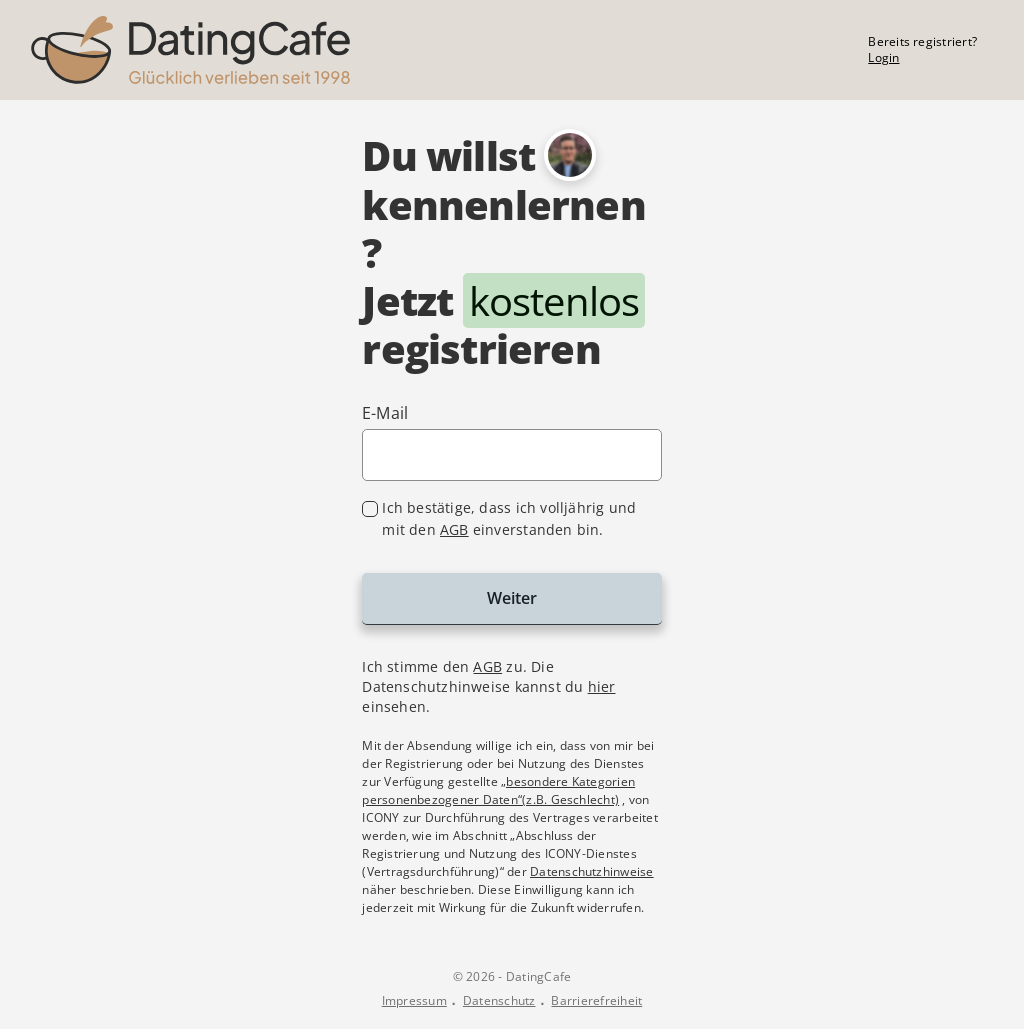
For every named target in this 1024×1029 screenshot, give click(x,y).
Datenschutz (499, 1001)
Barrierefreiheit (596, 1001)
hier (602, 686)
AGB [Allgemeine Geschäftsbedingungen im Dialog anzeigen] (487, 666)
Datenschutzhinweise (592, 871)
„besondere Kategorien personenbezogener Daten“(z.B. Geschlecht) (498, 790)
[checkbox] (511, 519)
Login (883, 57)
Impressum (414, 1001)
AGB (454, 529)
